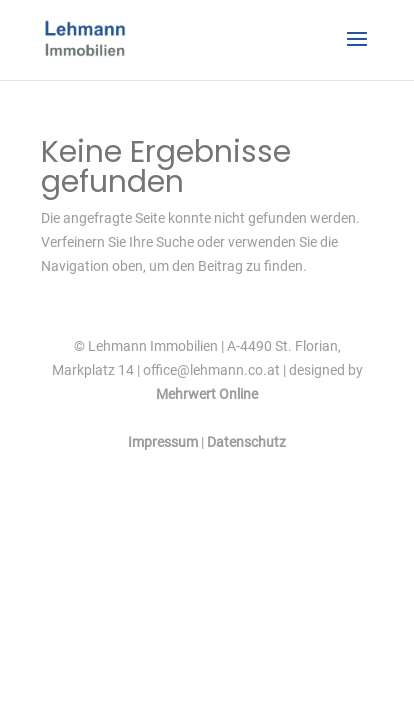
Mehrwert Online (207, 394)
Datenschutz (246, 442)
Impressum (163, 442)
